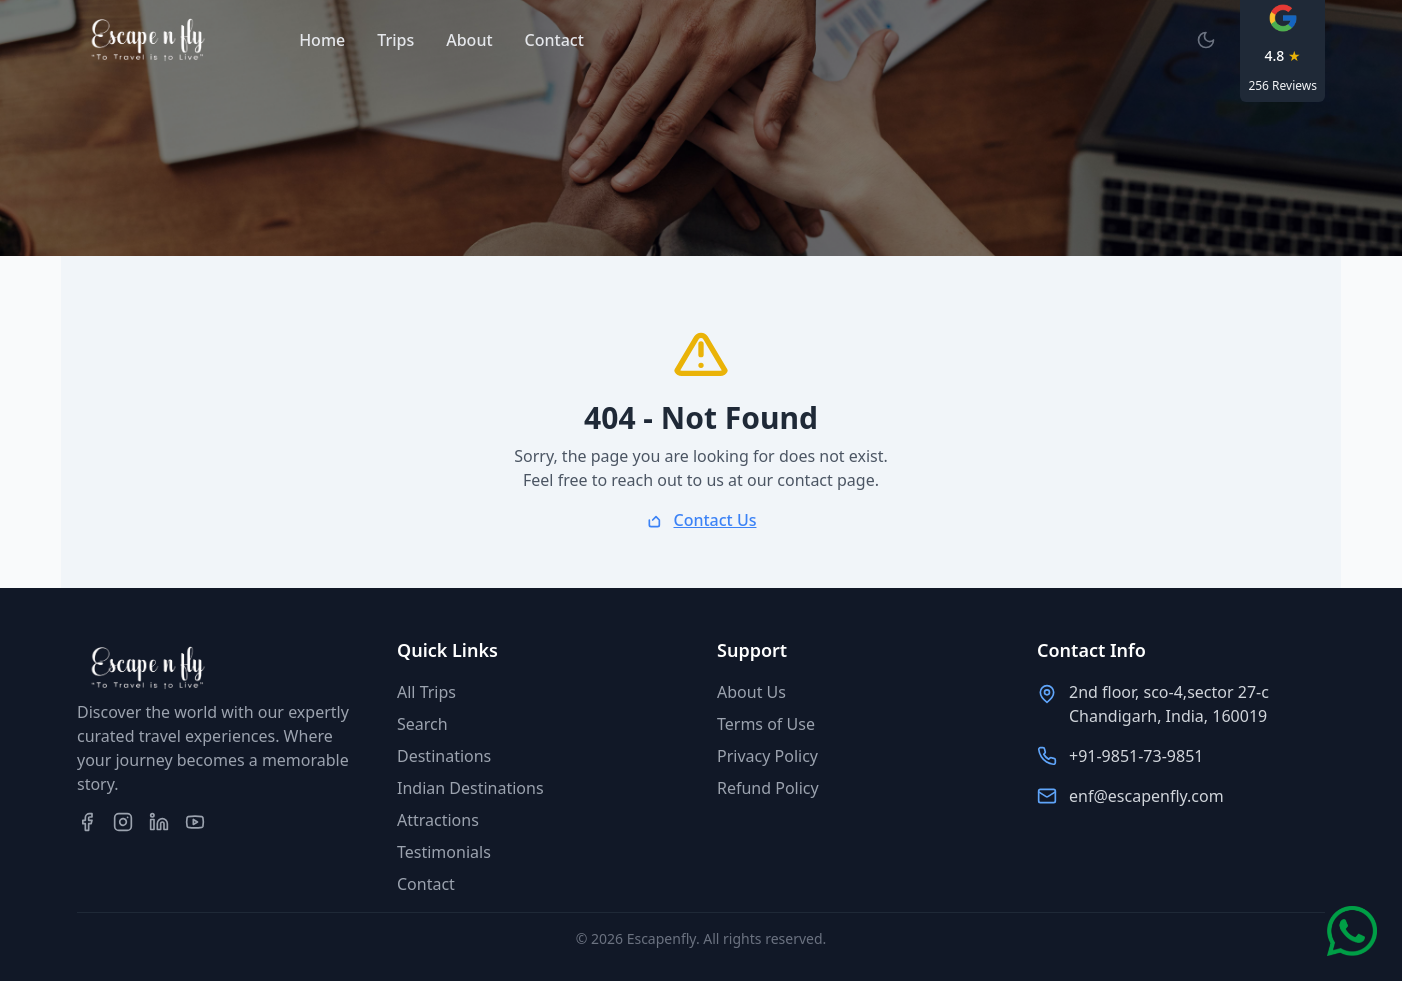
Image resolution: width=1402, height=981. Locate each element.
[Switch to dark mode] (1206, 40)
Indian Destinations (470, 788)
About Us (751, 692)
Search (422, 724)
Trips (395, 40)
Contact (554, 40)
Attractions (438, 820)
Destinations (444, 756)
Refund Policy (768, 788)
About (469, 40)
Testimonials (444, 852)
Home (322, 40)
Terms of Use (766, 724)
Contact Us (715, 520)
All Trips (426, 692)
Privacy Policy (767, 756)
